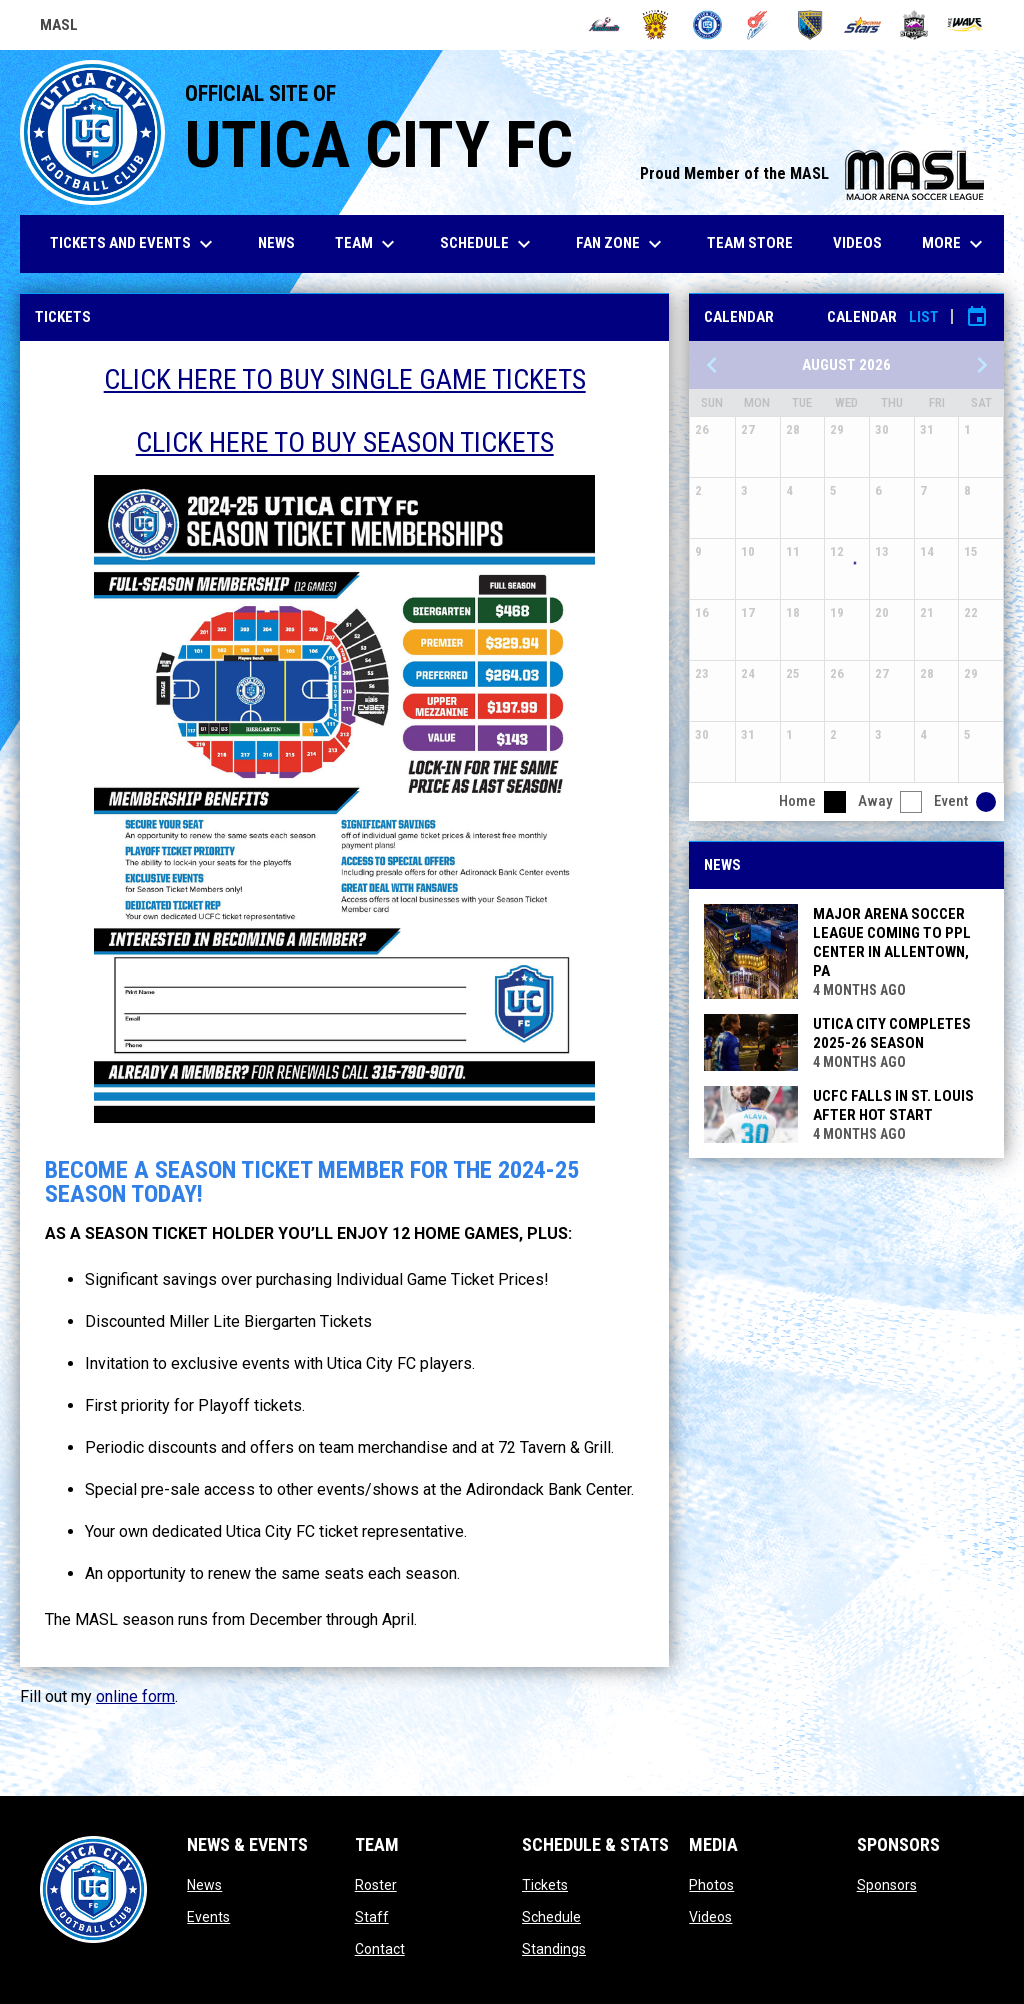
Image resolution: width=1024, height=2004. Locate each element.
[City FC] (707, 25)
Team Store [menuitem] (757, 242)
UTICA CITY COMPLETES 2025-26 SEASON (892, 1033)
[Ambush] (604, 25)
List (924, 317)
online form (135, 1696)
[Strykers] (914, 25)
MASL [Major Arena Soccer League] (59, 28)
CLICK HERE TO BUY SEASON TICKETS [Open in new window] (345, 442)
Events (208, 1917)
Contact (380, 1949)
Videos (710, 1917)
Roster (376, 1885)
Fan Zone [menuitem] (621, 244)
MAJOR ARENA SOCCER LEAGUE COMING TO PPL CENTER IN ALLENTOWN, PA (892, 942)
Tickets (545, 1885)
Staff (372, 1917)
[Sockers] (810, 25)
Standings (554, 1949)
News (204, 1885)
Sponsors (887, 1885)
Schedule (551, 1917)
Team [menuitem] (367, 244)
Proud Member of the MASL (812, 173)
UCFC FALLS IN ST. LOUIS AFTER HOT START (893, 1105)
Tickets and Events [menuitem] (134, 244)
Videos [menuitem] (857, 243)
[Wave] (965, 25)
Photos (711, 1885)
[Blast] (655, 25)
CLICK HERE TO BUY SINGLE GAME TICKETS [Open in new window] (345, 379)
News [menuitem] (276, 243)
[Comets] (759, 25)
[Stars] (862, 25)
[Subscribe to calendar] (977, 317)
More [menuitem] (955, 244)
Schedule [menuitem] (488, 244)
